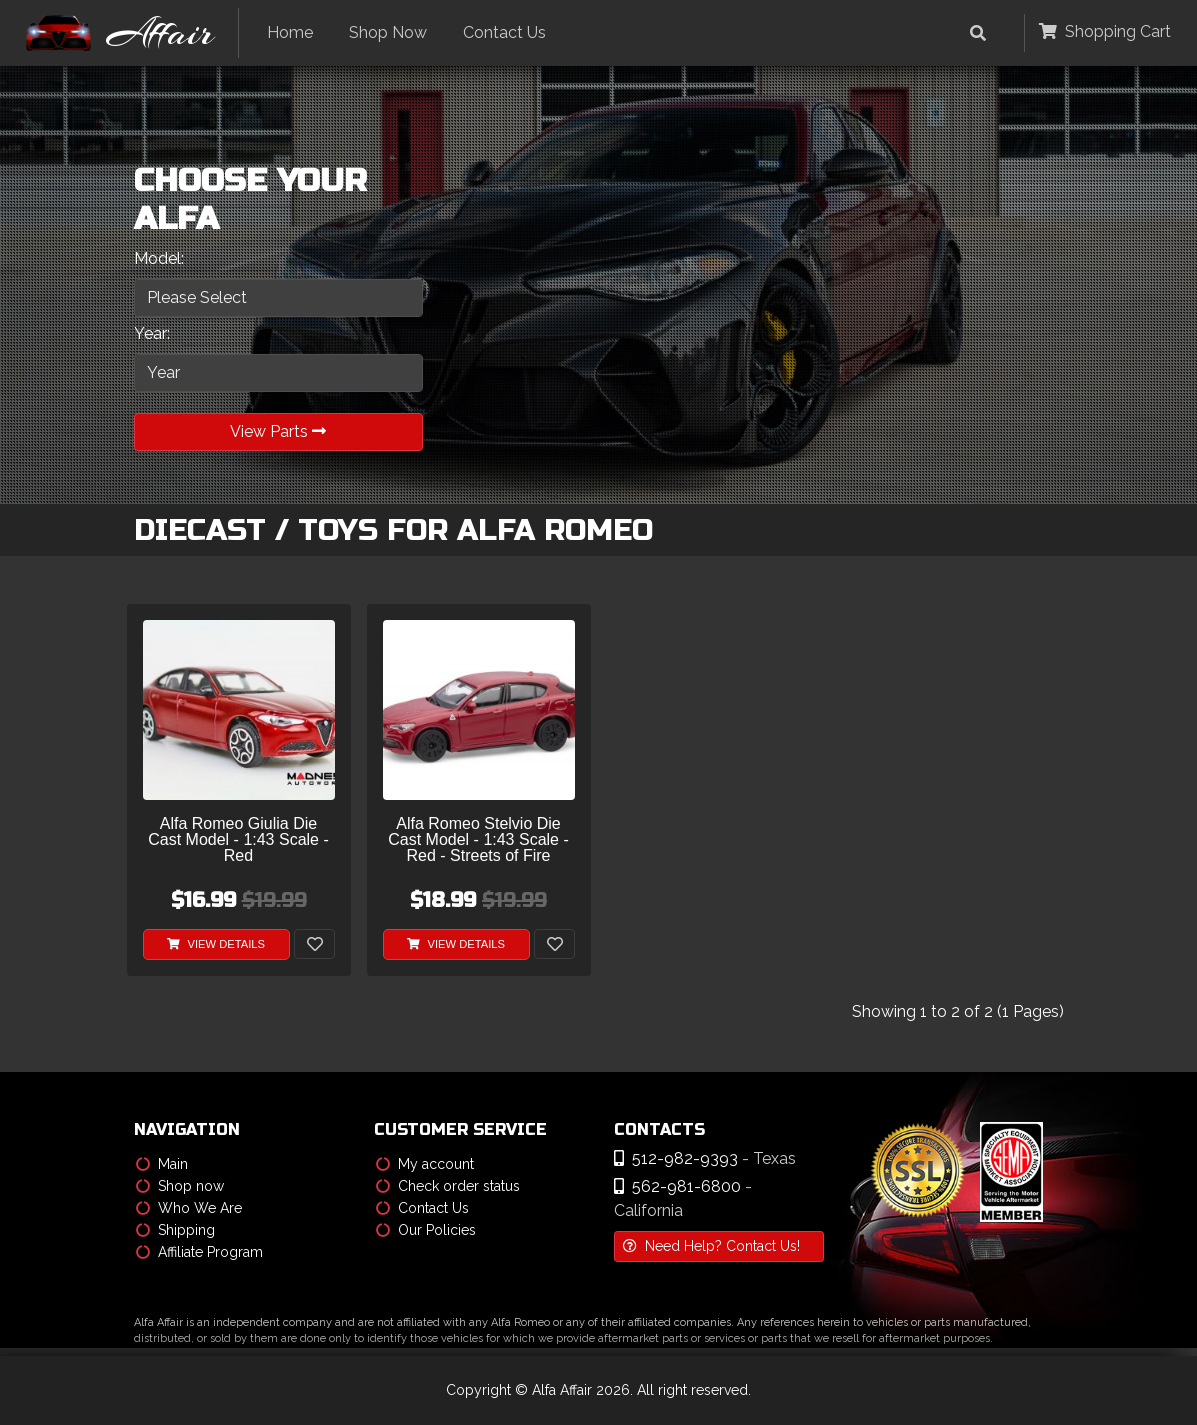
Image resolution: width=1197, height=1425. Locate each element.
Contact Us (504, 32)
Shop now (180, 1186)
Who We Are (189, 1208)
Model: (159, 258)
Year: (152, 333)
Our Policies (426, 1230)
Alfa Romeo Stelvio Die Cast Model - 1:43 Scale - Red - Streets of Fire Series (478, 840)
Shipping (175, 1230)
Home (290, 32)
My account (425, 1164)
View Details (216, 944)
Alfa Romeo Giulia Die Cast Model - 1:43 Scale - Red (238, 840)
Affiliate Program (199, 1252)
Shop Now (388, 32)
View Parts (278, 431)
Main (162, 1164)
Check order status (448, 1186)
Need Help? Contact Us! (711, 1246)
